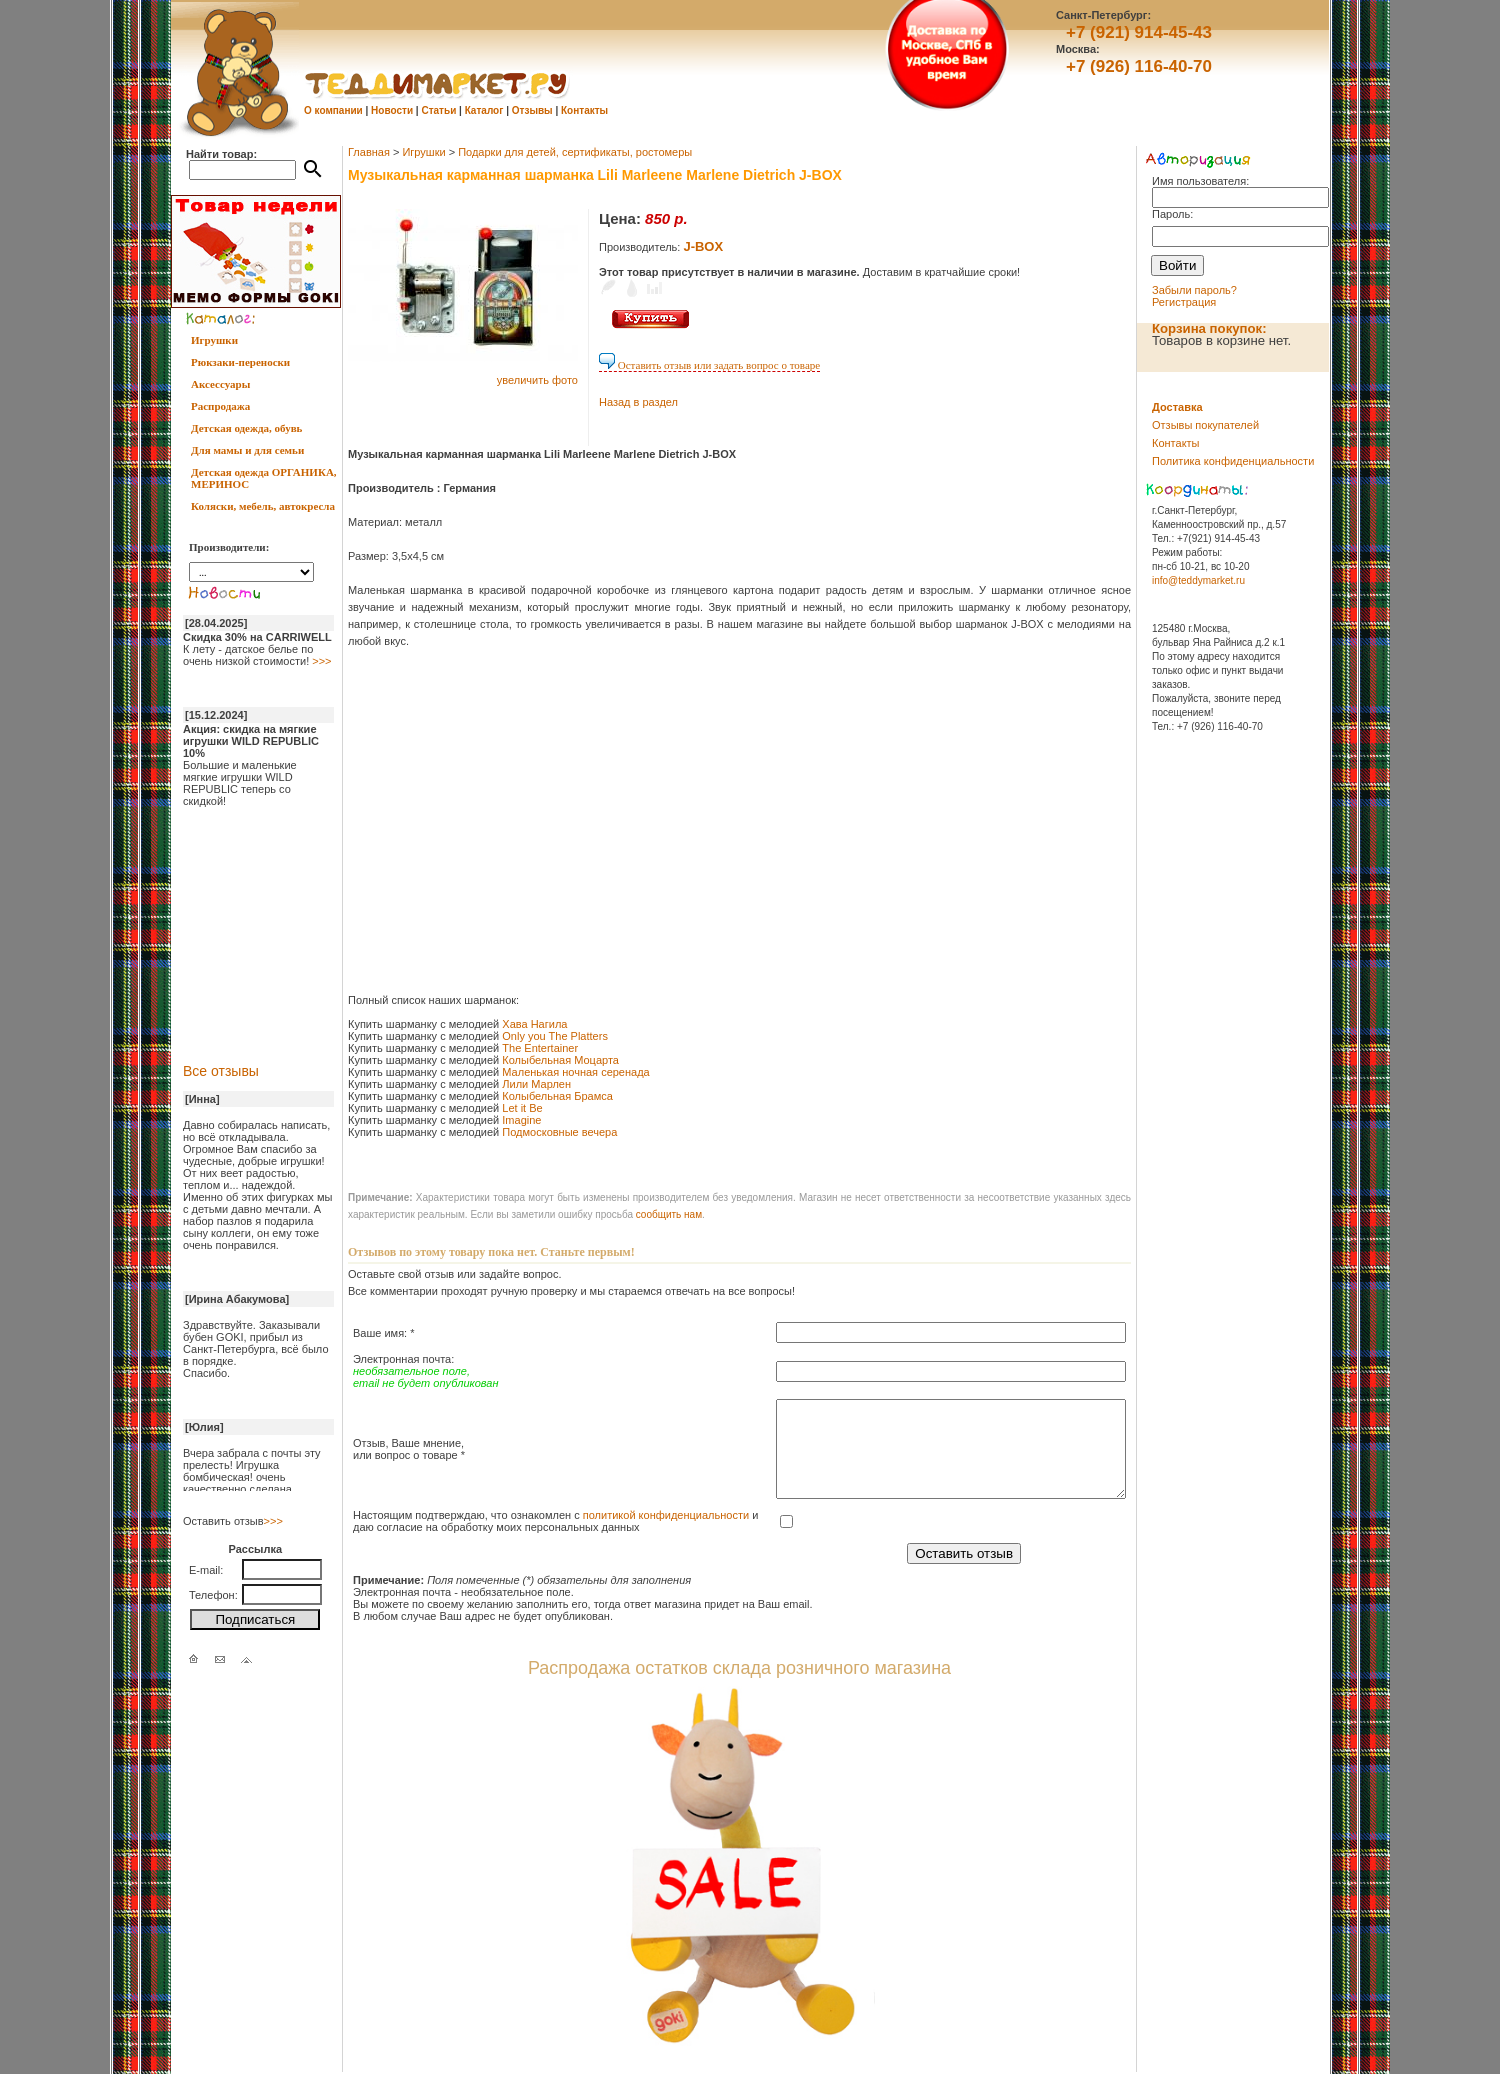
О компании (333, 110)
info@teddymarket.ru (1198, 580)
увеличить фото (537, 380)
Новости (392, 110)
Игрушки (214, 340)
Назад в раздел (638, 402)
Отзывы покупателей (1205, 425)
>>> (321, 661)
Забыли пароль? (1194, 290)
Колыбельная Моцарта (562, 1060)
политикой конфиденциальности (666, 1515)
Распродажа (220, 406)
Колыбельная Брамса (557, 1096)
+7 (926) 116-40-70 (1139, 66)
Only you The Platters (555, 1036)
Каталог (484, 110)
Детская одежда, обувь (246, 428)
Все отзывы (221, 1071)
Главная (369, 152)
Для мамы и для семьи (247, 450)
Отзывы (532, 110)
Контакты (584, 110)
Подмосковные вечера (559, 1132)
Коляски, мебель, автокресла (263, 506)
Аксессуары (220, 384)
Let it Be (522, 1108)
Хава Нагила (534, 1024)
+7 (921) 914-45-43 (1139, 32)
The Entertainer (540, 1048)
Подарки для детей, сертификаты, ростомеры (575, 152)
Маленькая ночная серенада (575, 1072)
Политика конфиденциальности (1233, 461)
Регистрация (1184, 302)
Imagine (521, 1120)
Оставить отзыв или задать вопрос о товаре (709, 365)
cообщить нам (669, 1214)
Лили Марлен (536, 1084)
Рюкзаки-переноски (240, 362)
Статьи (438, 110)
